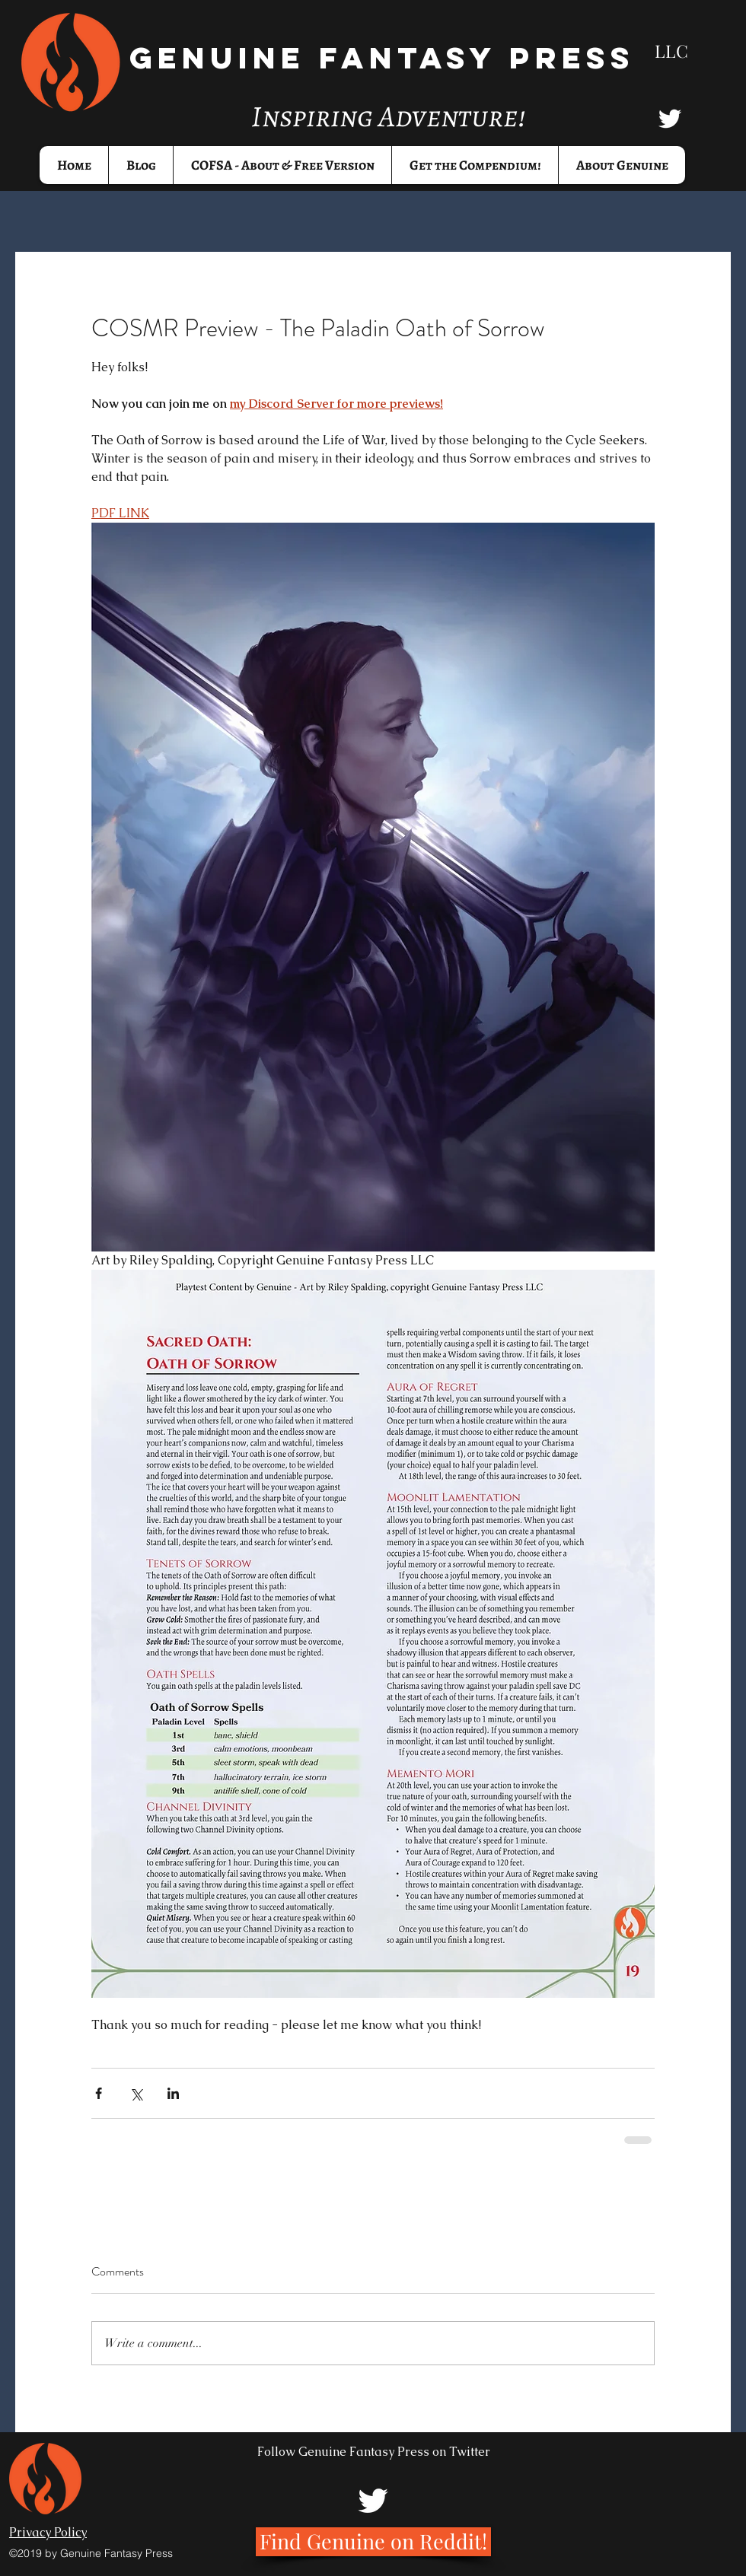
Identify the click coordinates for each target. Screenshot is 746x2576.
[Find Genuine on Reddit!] (373, 2541)
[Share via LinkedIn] (173, 2093)
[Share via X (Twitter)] (136, 2093)
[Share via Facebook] (98, 2093)
